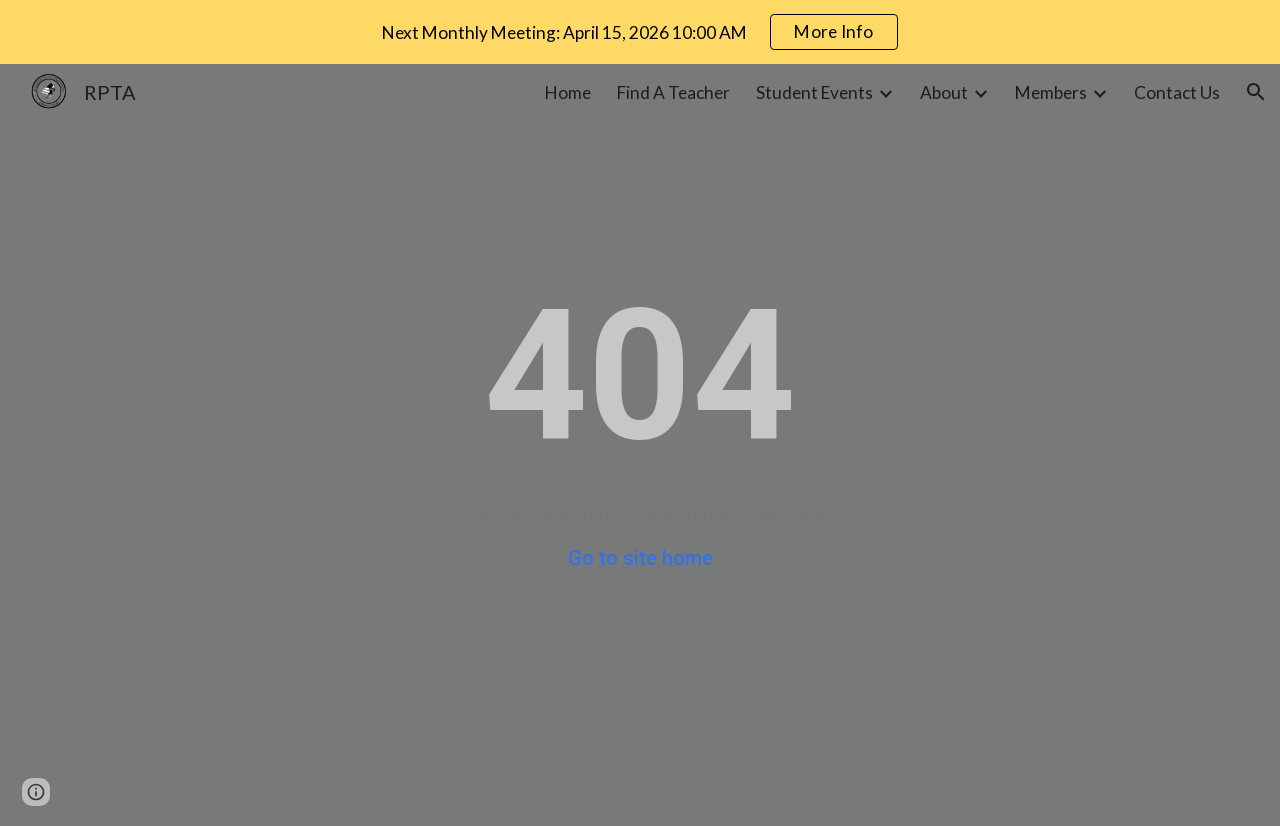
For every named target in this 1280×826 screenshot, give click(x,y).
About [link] (944, 92)
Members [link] (1051, 92)
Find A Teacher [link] (673, 92)
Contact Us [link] (1177, 92)
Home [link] (568, 92)
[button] (1256, 92)
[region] (640, 32)
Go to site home (640, 558)
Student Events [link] (814, 92)
